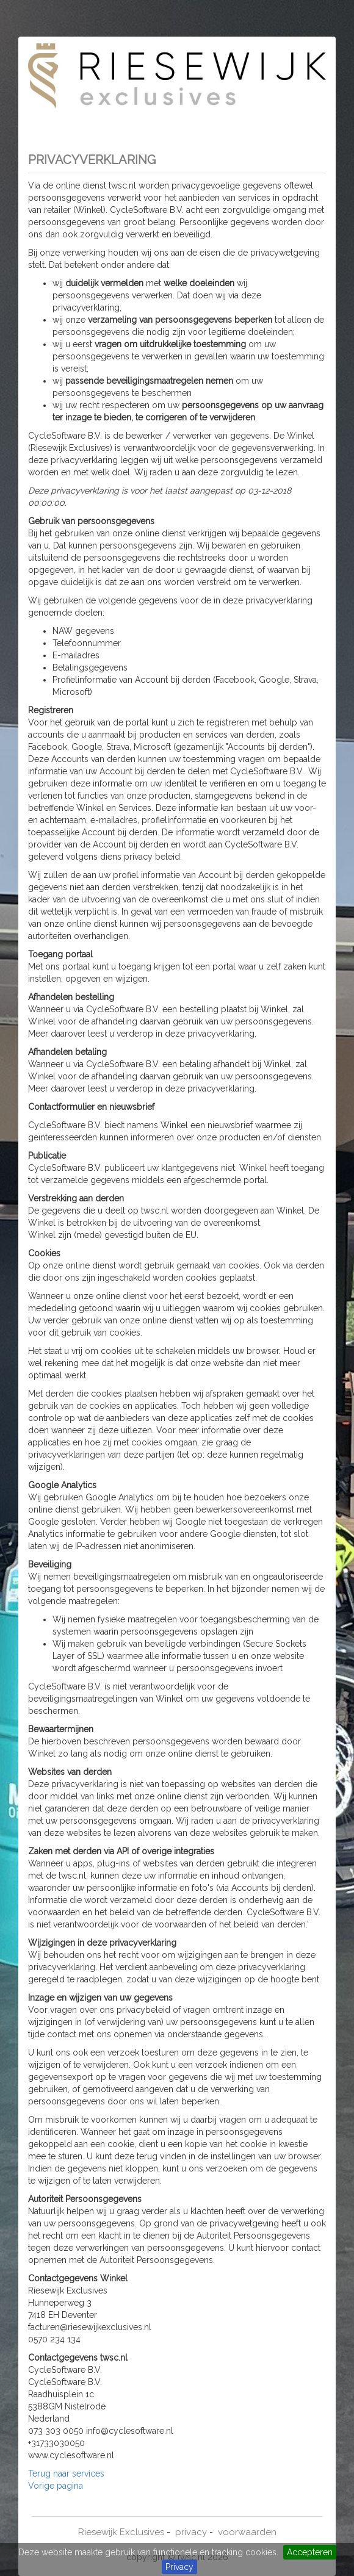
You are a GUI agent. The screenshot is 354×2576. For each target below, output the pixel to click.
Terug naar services (66, 2473)
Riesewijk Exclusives (121, 2532)
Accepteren (310, 2552)
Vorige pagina (55, 2486)
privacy (191, 2532)
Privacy (179, 2567)
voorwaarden (247, 2532)
